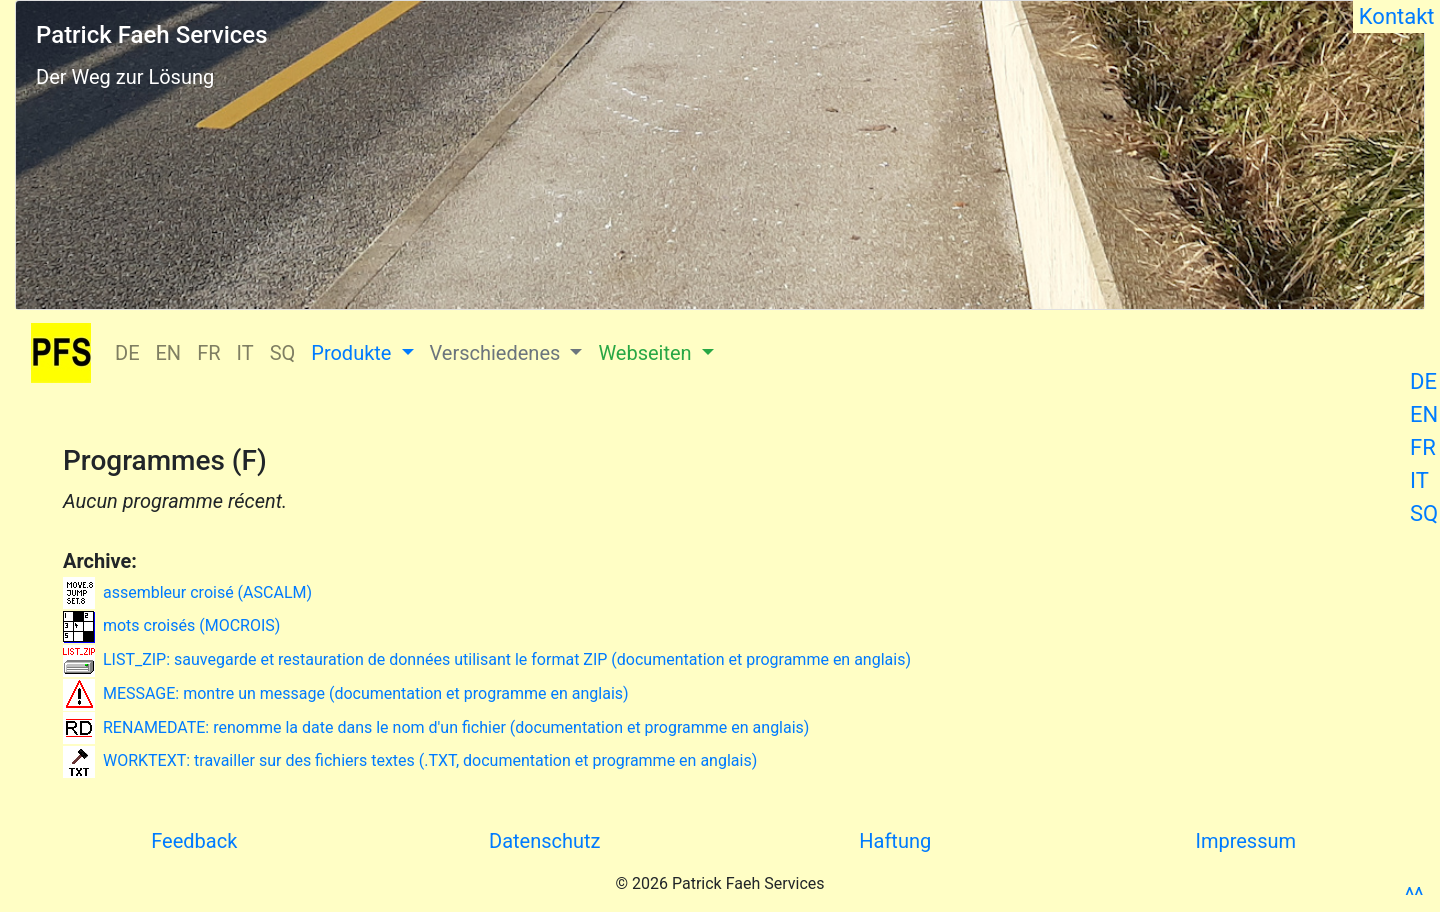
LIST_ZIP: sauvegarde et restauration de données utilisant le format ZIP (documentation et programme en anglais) (487, 659)
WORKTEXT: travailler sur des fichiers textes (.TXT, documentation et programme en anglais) (410, 760)
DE (1423, 381)
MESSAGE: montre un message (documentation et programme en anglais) (346, 693)
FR (1423, 447)
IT (1419, 480)
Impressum (1245, 841)
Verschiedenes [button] (498, 353)
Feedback (194, 841)
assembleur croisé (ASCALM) (187, 592)
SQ (1424, 513)
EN (1424, 414)
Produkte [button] (353, 353)
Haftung (895, 841)
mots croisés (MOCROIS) (171, 625)
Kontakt (1396, 16)
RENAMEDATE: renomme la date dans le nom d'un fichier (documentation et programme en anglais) (436, 727)
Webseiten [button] (647, 353)
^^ (1414, 895)
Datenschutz (545, 841)
